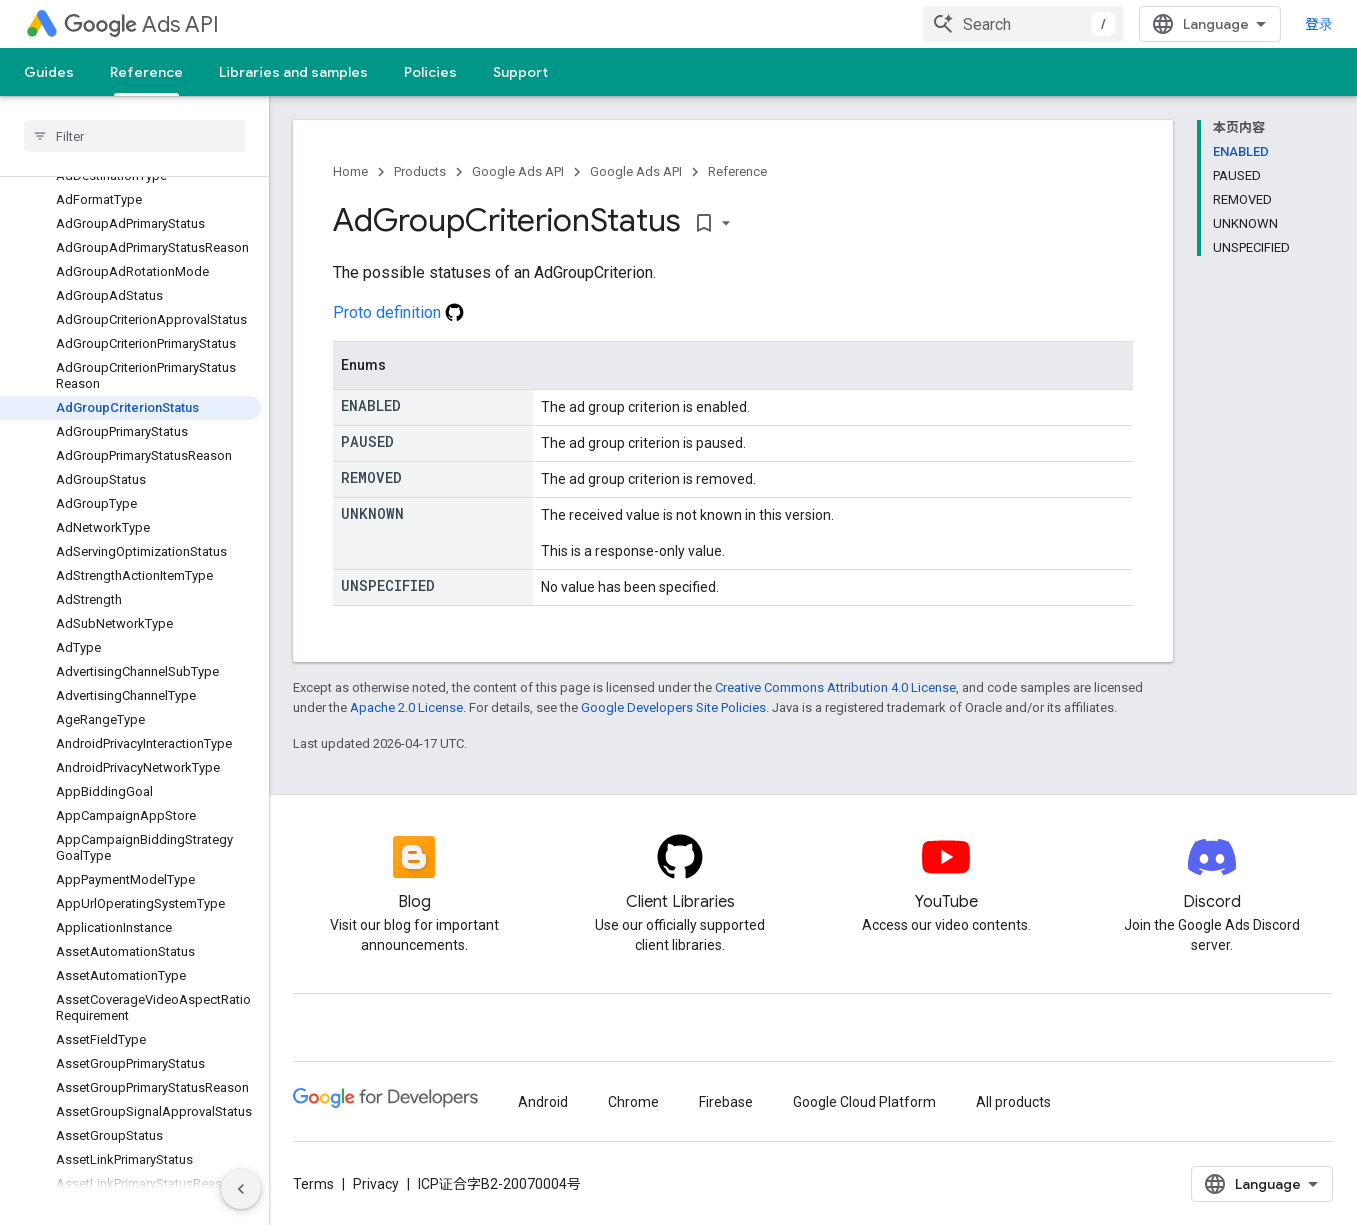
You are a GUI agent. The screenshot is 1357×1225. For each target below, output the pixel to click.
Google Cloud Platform (864, 1102)
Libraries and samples (293, 72)
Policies (430, 72)
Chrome (633, 1102)
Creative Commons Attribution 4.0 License (835, 687)
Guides (49, 72)
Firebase (726, 1102)
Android (543, 1102)
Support (520, 72)
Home (350, 171)
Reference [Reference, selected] (146, 72)
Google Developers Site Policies (673, 707)
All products (1013, 1102)
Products (420, 171)
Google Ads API (518, 171)
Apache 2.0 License (406, 707)
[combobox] (1023, 24)
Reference (737, 171)
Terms (313, 1184)
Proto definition (398, 312)
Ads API (141, 24)
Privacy (376, 1184)
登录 (1319, 24)
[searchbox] (134, 136)
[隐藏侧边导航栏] (241, 1189)
